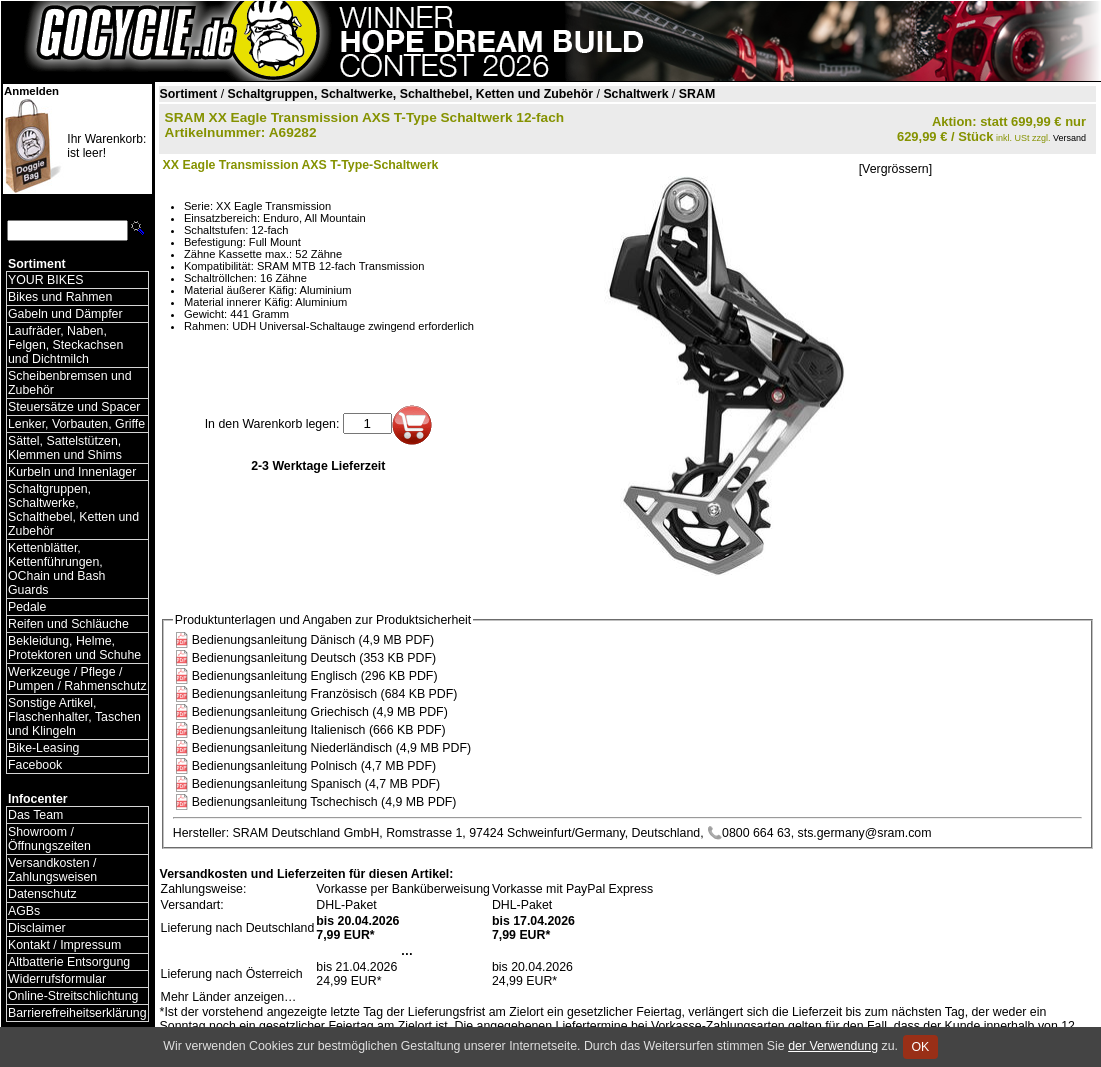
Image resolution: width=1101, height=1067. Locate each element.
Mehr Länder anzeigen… (229, 997)
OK (920, 1047)
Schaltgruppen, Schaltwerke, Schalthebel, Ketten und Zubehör (73, 510)
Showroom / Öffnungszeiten (49, 839)
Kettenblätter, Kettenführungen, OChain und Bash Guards (56, 569)
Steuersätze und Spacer (74, 407)
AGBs (24, 911)
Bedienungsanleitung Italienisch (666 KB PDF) (319, 730)
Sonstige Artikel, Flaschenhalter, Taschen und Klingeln (74, 717)
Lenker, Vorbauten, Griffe (76, 424)
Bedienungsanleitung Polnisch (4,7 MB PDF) (314, 766)
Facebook (35, 765)
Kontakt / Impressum (64, 945)
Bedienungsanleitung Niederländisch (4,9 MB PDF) (331, 748)
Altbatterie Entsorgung (69, 962)
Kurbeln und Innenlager (72, 472)
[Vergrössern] (895, 169)
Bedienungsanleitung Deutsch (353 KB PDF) (314, 658)
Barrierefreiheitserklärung (77, 1013)
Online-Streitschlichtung (73, 996)
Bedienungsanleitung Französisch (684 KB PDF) (325, 694)
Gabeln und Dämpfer (65, 314)
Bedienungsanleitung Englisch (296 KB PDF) (315, 676)
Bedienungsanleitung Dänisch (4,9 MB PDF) (313, 640)
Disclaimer (37, 928)
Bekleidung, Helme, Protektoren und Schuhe (74, 648)
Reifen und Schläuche (68, 624)
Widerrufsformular (57, 979)
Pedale (27, 607)
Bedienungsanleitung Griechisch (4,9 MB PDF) (320, 712)
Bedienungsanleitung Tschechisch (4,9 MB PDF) (324, 802)
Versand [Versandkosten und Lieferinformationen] (1069, 138)
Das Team (35, 815)
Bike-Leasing (43, 748)
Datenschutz (42, 894)
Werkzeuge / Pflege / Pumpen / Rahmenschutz (77, 679)
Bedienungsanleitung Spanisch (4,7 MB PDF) (316, 784)
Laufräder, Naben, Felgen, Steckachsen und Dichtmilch (65, 345)
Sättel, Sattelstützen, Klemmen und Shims (65, 448)
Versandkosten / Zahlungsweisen (52, 870)
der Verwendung (833, 1046)
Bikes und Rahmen (60, 297)
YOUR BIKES (45, 280)
